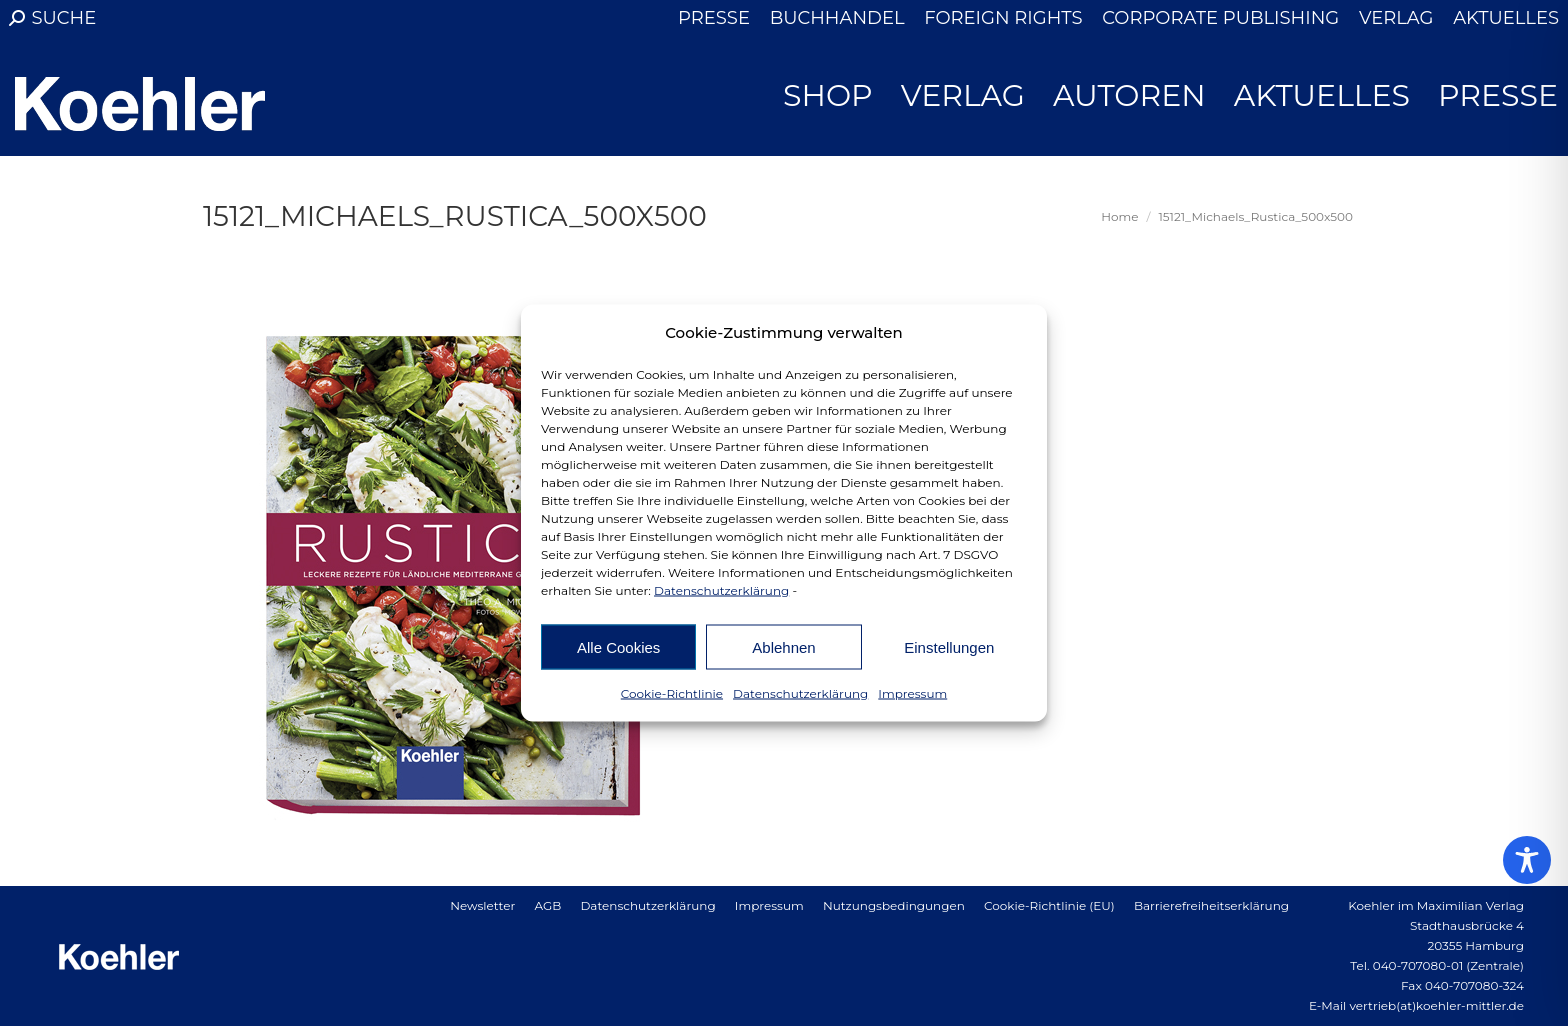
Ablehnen (783, 646)
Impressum (912, 693)
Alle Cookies (618, 646)
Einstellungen (949, 646)
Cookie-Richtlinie (672, 693)
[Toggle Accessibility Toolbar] (1527, 860)
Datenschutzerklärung (721, 590)
